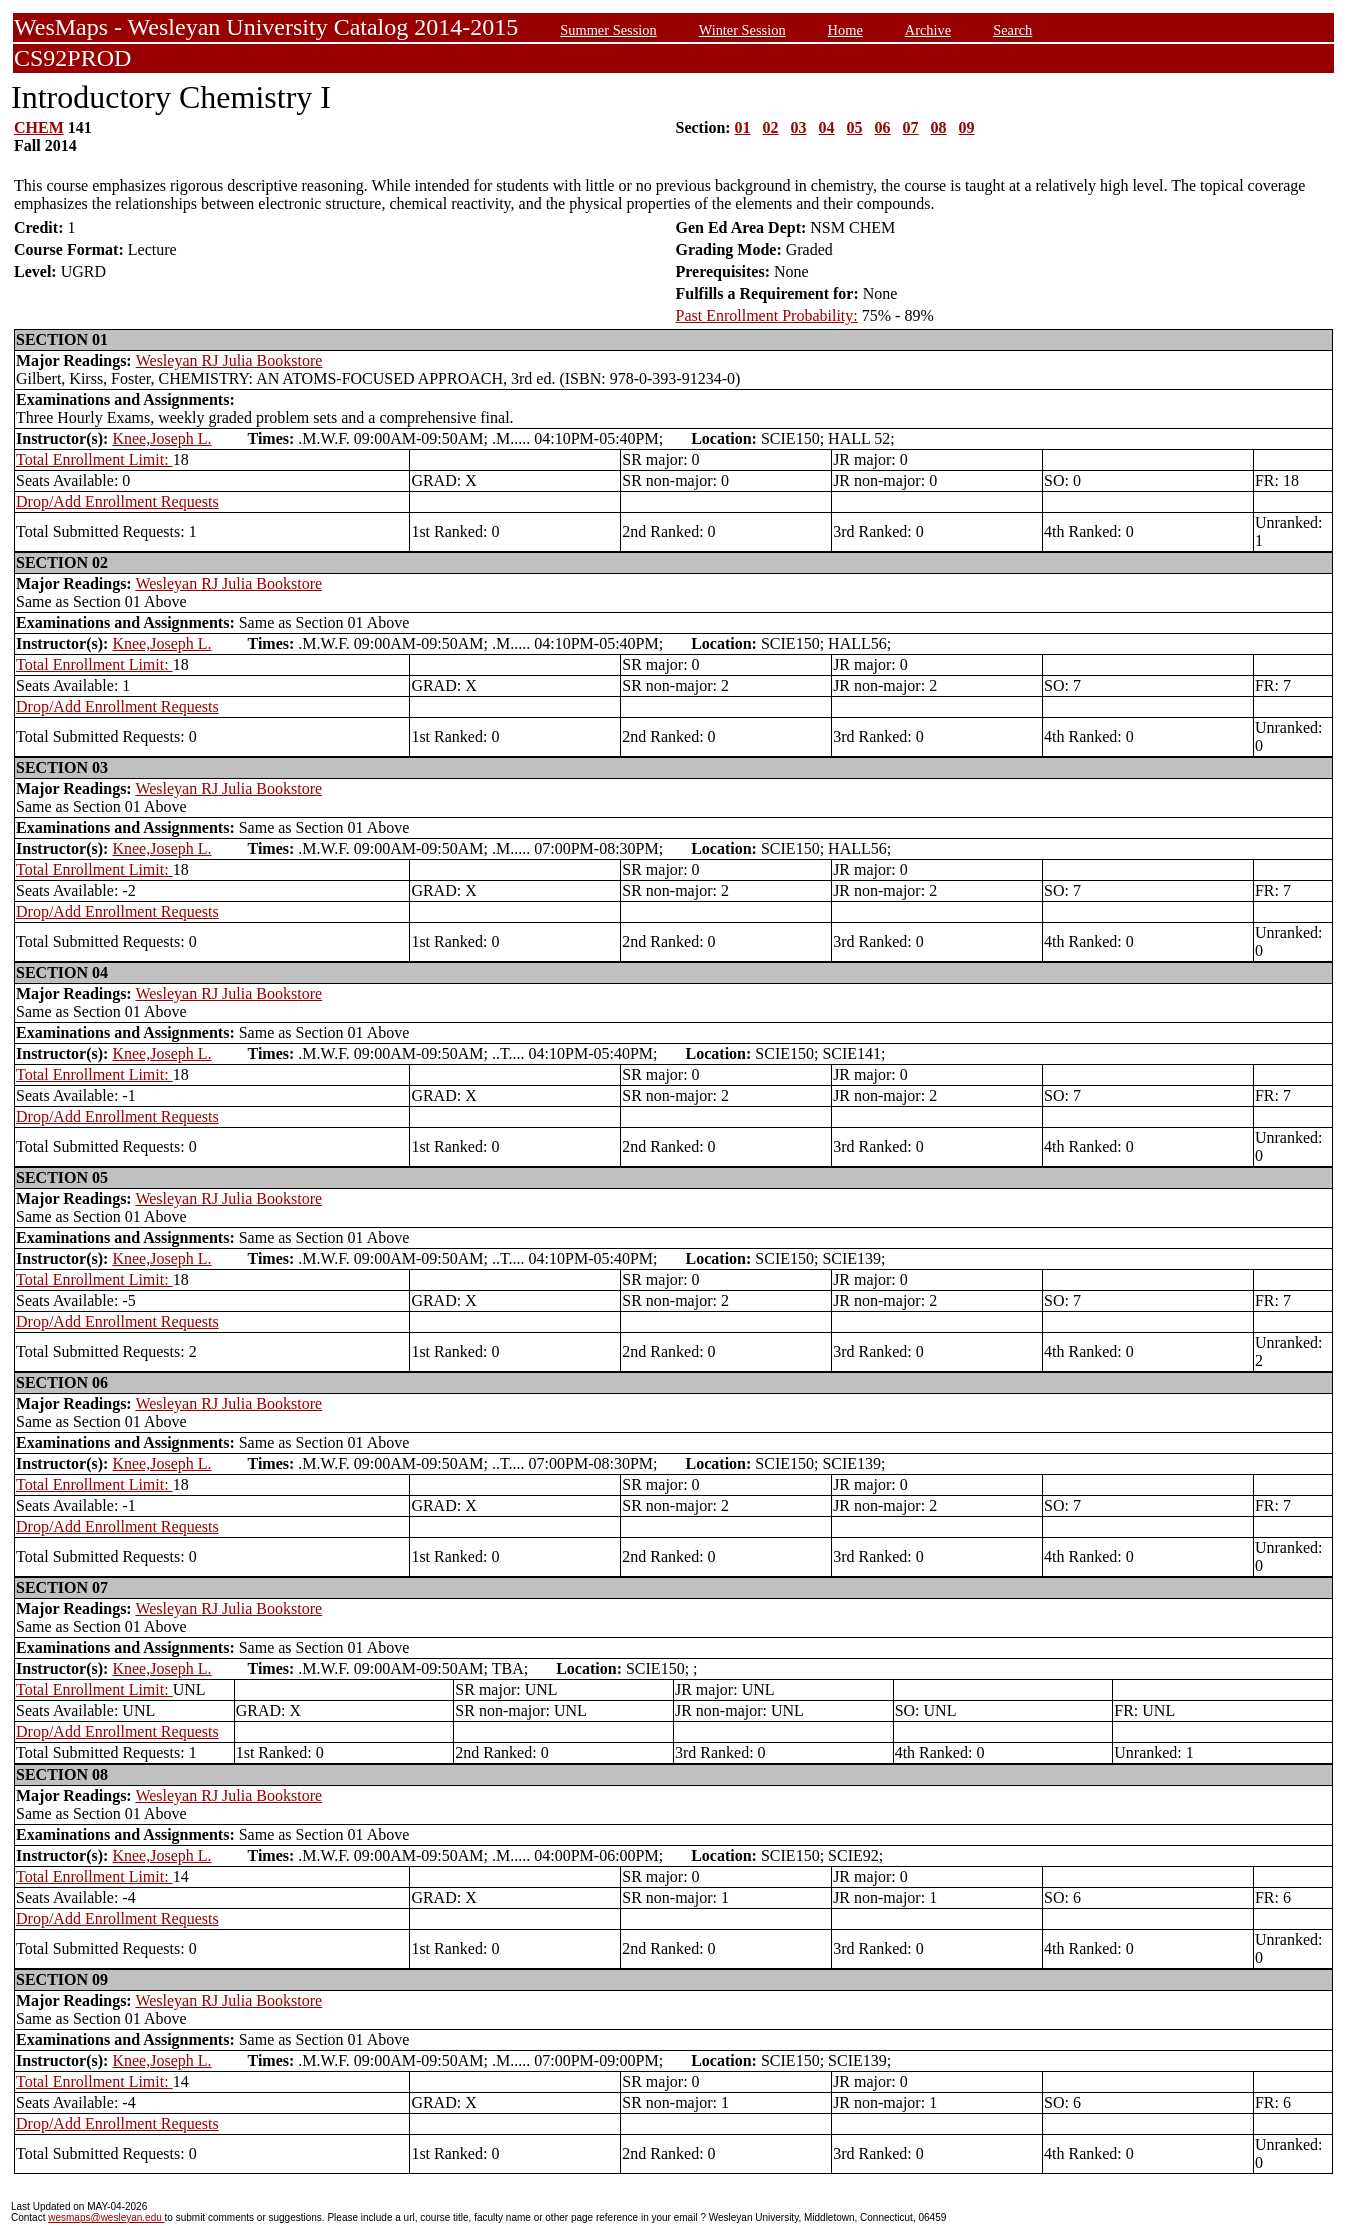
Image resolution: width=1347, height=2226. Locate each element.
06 (883, 127)
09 (967, 127)
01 (743, 127)
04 (827, 127)
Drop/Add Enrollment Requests (117, 501)
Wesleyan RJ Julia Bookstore (229, 360)
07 (911, 127)
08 (939, 127)
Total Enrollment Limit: (94, 459)
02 (771, 127)
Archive (928, 30)
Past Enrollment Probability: (767, 315)
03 (799, 127)
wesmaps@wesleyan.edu (106, 2217)
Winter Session (742, 30)
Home (845, 30)
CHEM (39, 127)
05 (855, 127)
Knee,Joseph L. (161, 438)
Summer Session (608, 30)
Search (1012, 30)
